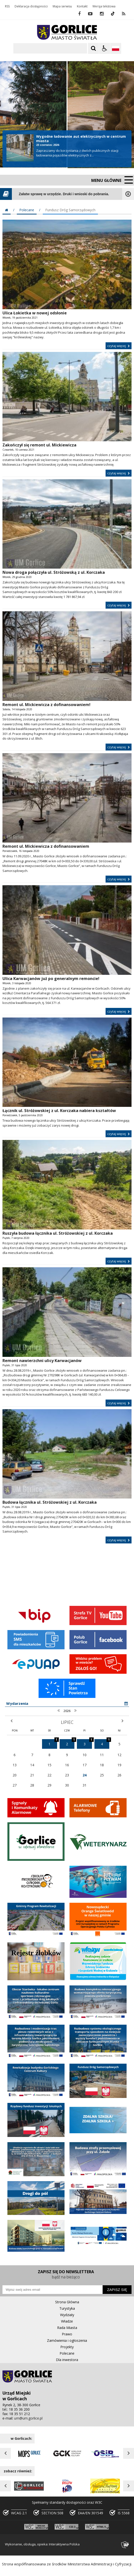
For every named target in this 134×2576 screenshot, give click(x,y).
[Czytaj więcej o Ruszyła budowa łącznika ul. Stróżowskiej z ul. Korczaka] (119, 1261)
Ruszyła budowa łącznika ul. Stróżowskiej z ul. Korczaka (57, 1233)
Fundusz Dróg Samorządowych (70, 210)
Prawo (67, 2334)
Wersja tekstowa (103, 6)
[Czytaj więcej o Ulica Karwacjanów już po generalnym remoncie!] (119, 1011)
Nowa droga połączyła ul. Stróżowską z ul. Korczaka (53, 572)
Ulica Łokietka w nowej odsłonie (34, 313)
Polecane (26, 210)
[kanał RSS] (124, 13)
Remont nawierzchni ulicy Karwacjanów (42, 1360)
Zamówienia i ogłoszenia (67, 2340)
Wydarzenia (67, 1703)
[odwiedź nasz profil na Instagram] (102, 13)
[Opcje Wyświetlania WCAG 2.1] (104, 48)
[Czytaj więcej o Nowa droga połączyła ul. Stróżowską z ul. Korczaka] (119, 605)
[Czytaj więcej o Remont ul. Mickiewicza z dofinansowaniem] (119, 879)
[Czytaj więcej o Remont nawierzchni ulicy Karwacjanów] (119, 1403)
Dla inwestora (67, 2359)
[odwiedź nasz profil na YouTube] (90, 13)
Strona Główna (67, 2302)
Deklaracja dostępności (31, 6)
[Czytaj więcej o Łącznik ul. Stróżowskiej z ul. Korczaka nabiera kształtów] (119, 1133)
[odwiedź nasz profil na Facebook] (79, 13)
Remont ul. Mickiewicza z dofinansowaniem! (46, 704)
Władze (67, 2321)
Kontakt (82, 6)
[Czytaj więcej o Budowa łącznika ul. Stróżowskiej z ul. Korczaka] (119, 1540)
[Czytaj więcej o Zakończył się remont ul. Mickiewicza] (119, 473)
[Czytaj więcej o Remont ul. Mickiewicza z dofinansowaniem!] (119, 747)
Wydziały (67, 2314)
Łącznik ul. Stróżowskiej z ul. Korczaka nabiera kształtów (59, 1110)
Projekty (67, 2347)
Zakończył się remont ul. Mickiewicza (39, 445)
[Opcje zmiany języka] (115, 48)
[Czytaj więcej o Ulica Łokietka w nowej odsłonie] (119, 345)
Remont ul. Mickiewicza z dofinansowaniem (45, 846)
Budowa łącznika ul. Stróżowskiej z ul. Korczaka (49, 1502)
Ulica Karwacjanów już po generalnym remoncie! (50, 978)
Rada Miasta (67, 2327)
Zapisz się (117, 2290)
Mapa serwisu (62, 6)
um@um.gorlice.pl (28, 2418)
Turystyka (67, 2308)
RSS (7, 6)
